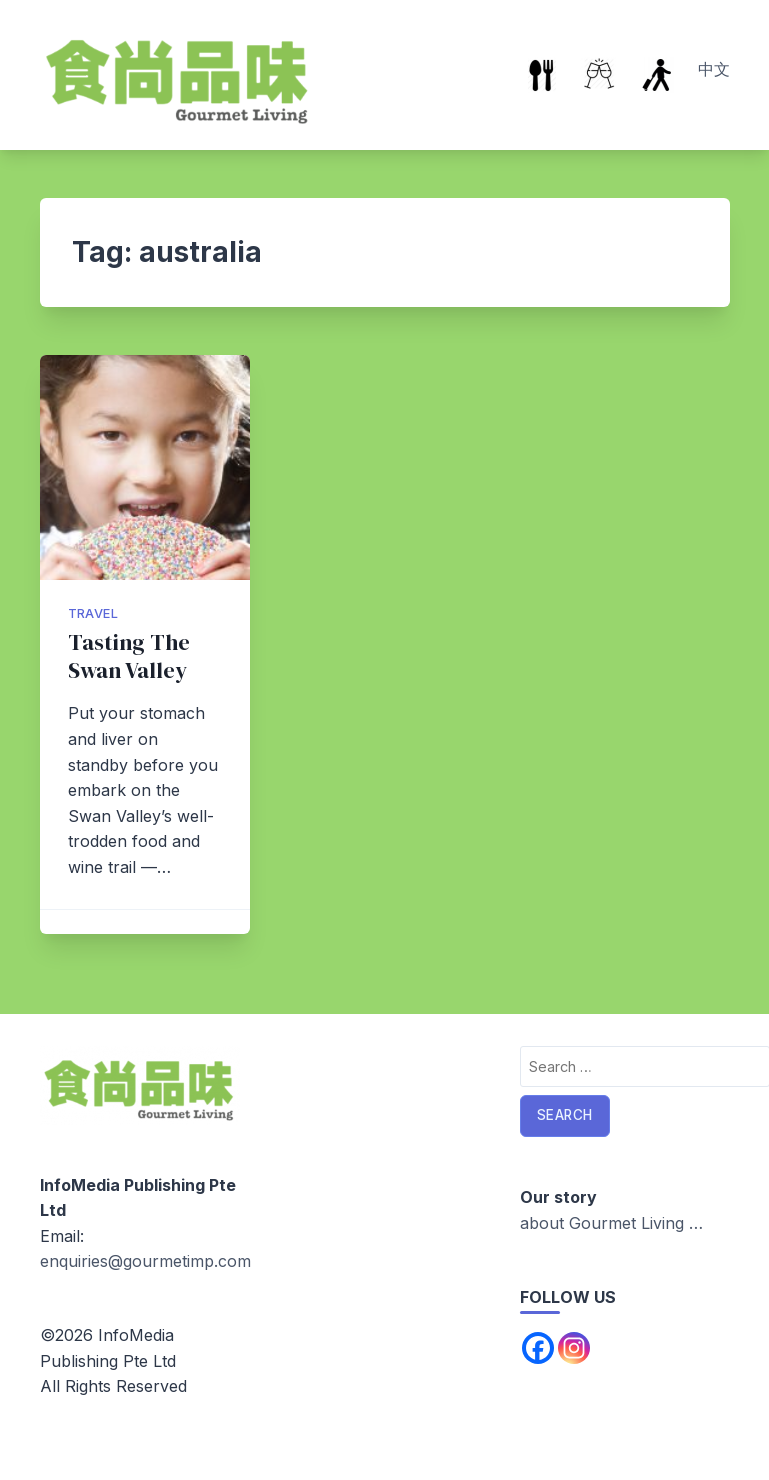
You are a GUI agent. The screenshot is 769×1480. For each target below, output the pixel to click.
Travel (93, 613)
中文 (714, 69)
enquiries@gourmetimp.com (145, 1261)
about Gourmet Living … (611, 1223)
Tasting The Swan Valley (129, 656)
